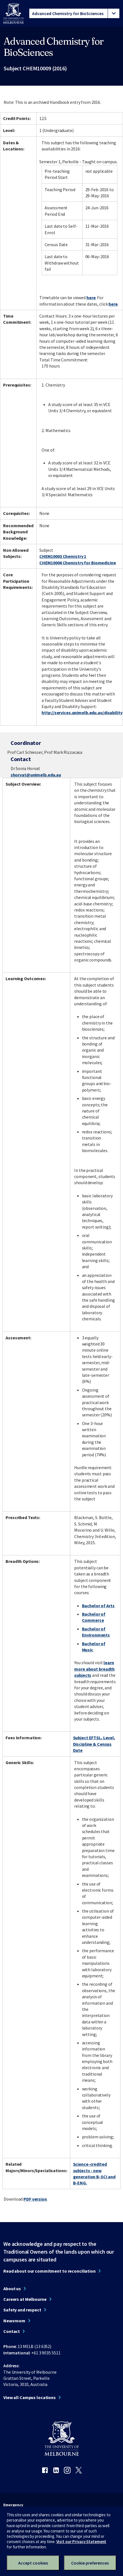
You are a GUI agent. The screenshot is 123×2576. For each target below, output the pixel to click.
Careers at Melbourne (25, 2299)
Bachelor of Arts (98, 1605)
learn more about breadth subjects (94, 1669)
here (91, 297)
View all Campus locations (29, 2397)
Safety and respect (22, 2310)
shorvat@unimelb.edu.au (36, 775)
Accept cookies (33, 2563)
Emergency (13, 2504)
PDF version (35, 2199)
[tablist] (74, 13)
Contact (11, 2331)
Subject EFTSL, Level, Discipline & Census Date (94, 1744)
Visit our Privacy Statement (81, 2541)
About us (12, 2288)
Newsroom (14, 2320)
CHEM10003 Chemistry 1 (62, 556)
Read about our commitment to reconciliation (49, 2271)
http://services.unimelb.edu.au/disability (82, 712)
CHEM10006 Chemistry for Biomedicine (77, 562)
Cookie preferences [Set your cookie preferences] (90, 2563)
